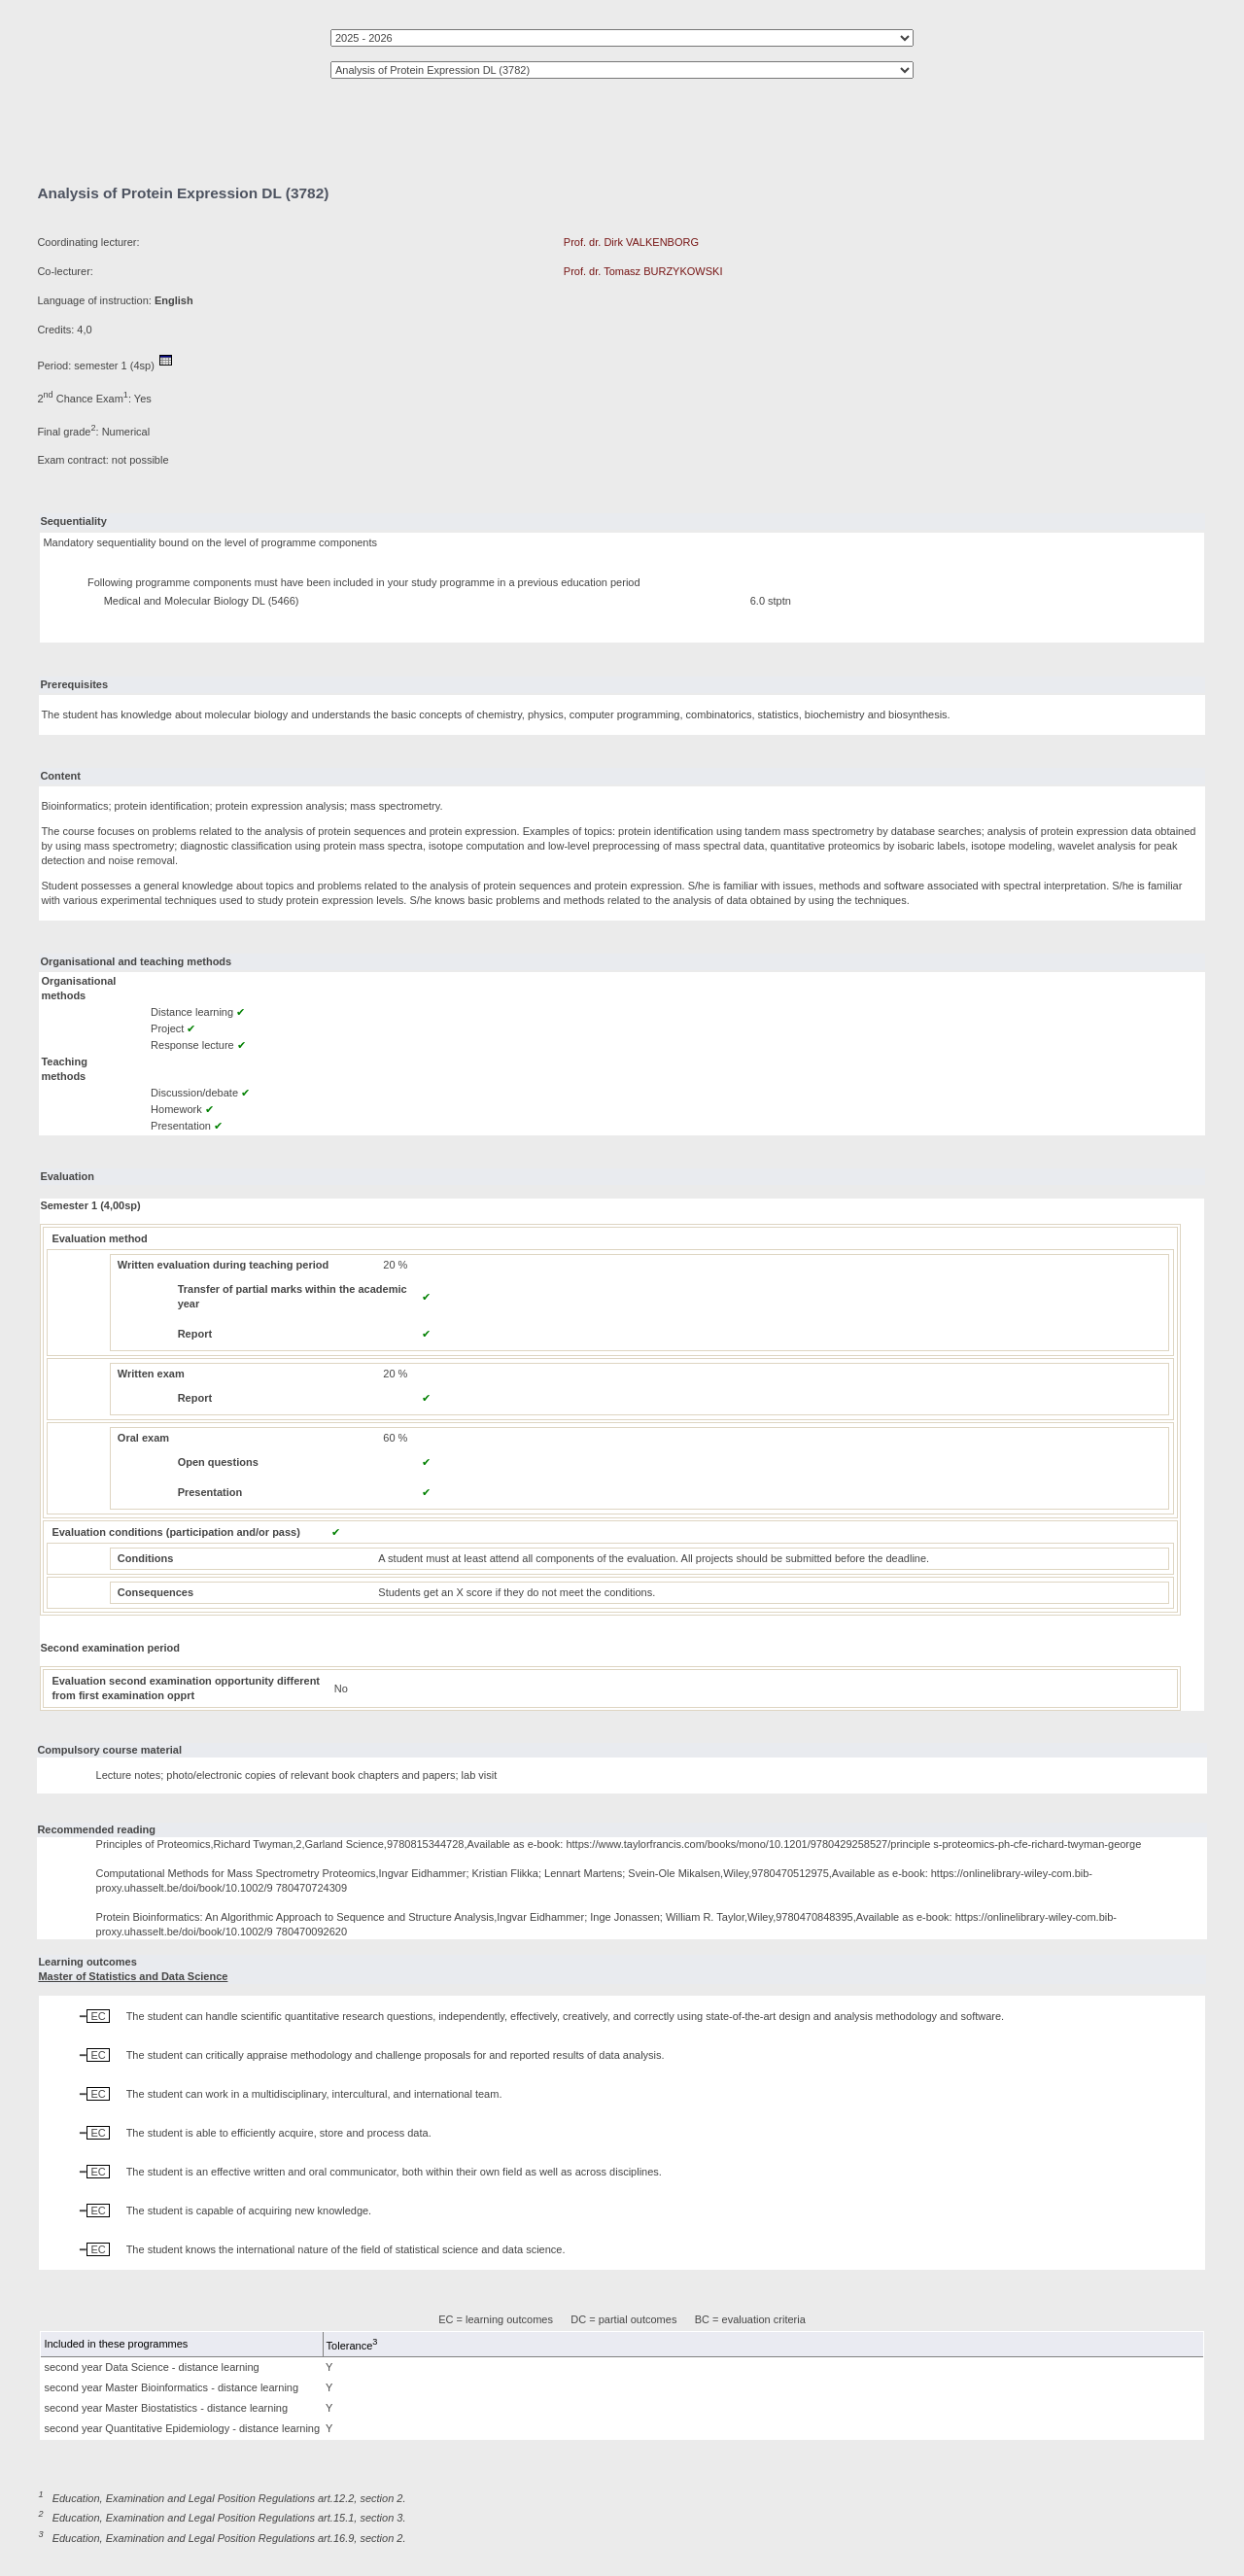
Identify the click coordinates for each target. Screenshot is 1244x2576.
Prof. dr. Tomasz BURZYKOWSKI (643, 271)
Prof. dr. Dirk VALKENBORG (631, 242)
